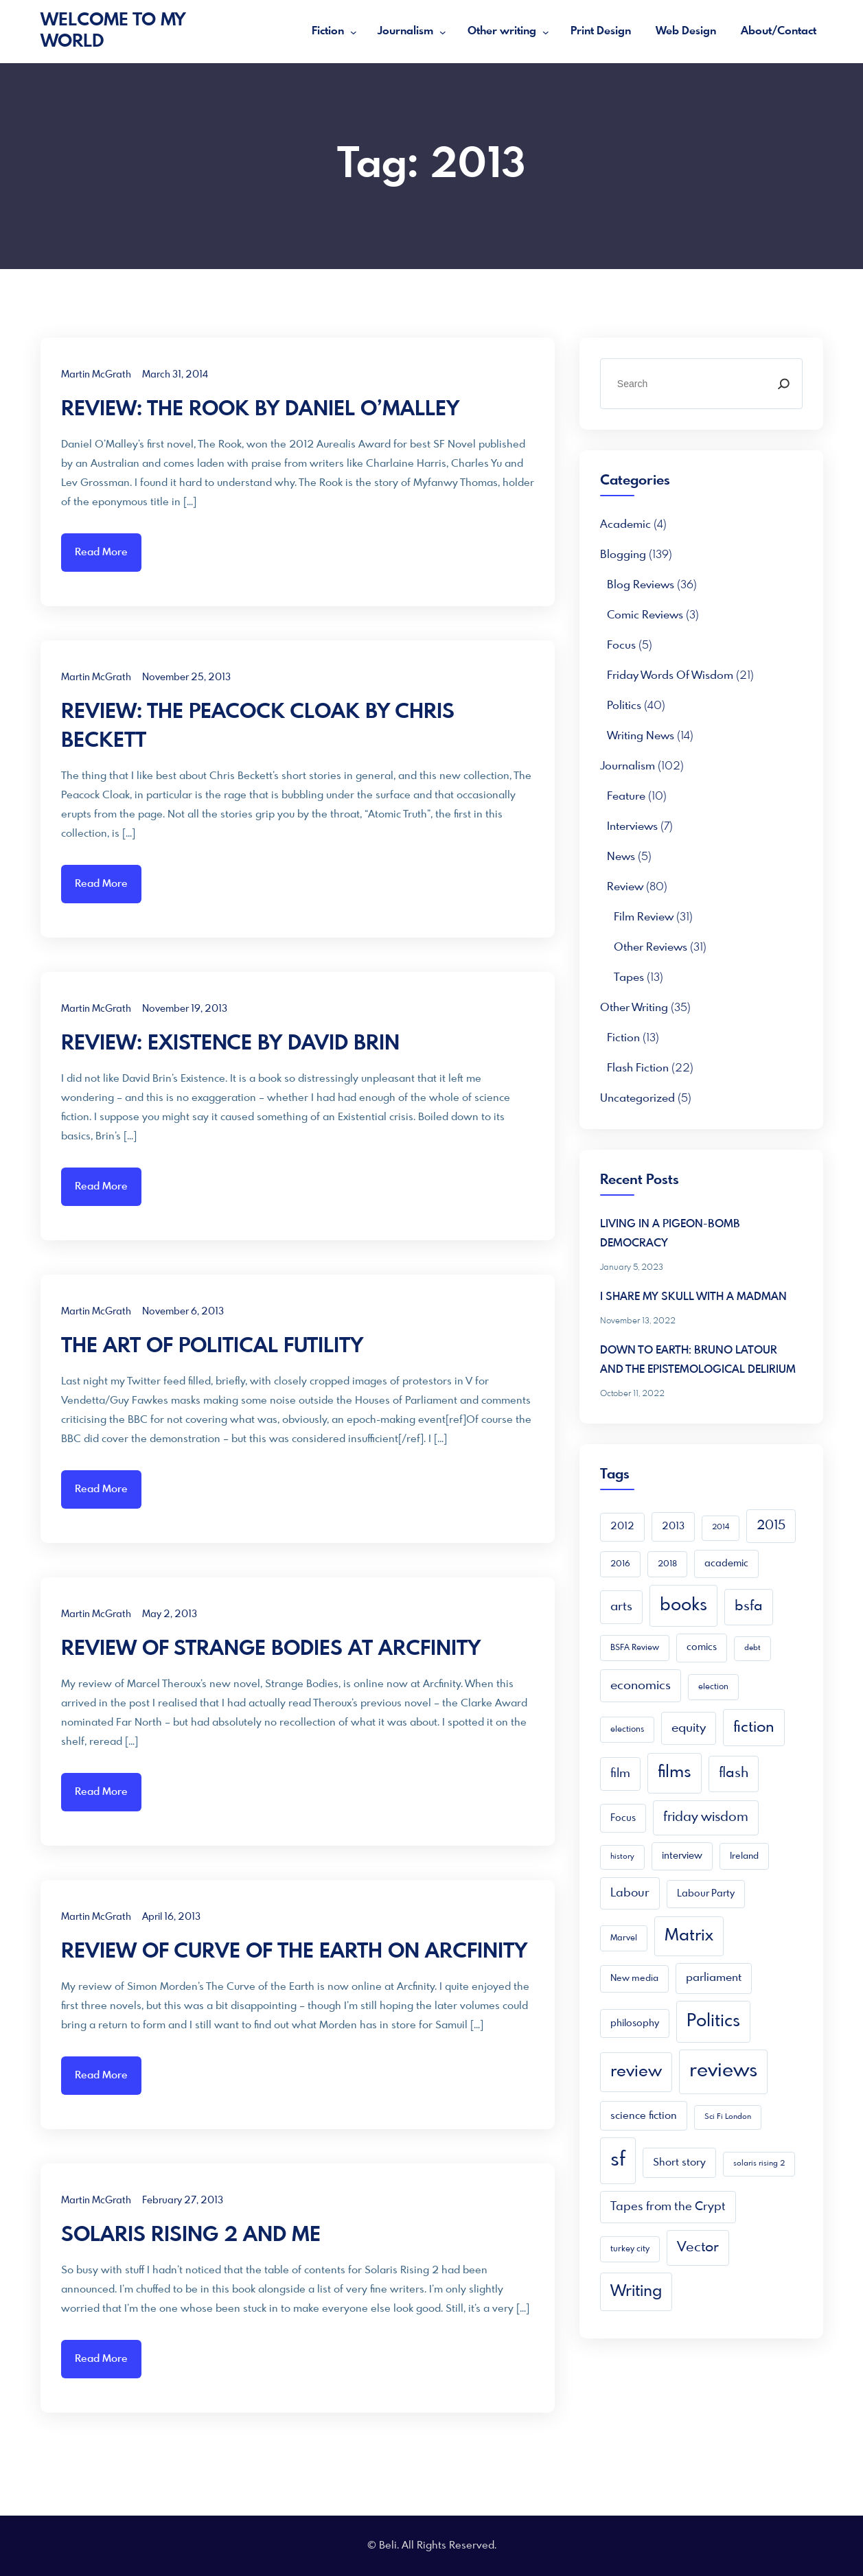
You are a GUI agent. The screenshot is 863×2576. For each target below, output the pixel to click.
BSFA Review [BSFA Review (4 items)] (634, 1648)
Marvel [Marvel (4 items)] (623, 1938)
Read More (101, 552)
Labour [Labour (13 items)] (629, 1893)
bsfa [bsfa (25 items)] (749, 1606)
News (621, 857)
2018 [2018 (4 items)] (667, 1564)
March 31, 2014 (175, 375)
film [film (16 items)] (620, 1773)
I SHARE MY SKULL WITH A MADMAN (693, 1297)
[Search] (783, 383)
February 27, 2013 (182, 2200)
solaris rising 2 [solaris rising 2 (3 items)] (759, 2164)
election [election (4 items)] (713, 1687)
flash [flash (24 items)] (733, 1773)
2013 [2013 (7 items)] (673, 1526)
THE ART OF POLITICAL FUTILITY (212, 1346)
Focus (621, 645)
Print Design (601, 31)
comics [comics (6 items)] (702, 1647)
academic (625, 525)
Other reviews (650, 947)
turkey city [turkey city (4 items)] (629, 2249)
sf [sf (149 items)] (617, 2160)
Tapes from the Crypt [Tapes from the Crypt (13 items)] (668, 2207)
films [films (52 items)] (674, 1772)
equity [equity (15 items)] (688, 1728)
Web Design (686, 31)
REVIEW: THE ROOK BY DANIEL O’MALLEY (260, 409)
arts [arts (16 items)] (621, 1607)
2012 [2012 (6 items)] (622, 1526)
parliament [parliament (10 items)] (713, 1978)
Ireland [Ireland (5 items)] (744, 1856)
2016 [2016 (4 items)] (620, 1564)
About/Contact (778, 31)
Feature (626, 796)
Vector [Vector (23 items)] (698, 2247)
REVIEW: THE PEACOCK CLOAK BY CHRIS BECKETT (257, 727)
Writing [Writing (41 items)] (636, 2291)
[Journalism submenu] (442, 31)
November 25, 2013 (186, 677)
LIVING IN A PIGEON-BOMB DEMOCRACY (670, 1233)
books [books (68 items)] (683, 1605)
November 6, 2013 (183, 1311)
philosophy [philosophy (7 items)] (634, 2023)
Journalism (405, 31)
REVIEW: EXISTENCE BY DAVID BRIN (230, 1044)
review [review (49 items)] (636, 2072)
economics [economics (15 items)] (640, 1686)
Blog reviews (640, 585)
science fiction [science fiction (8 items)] (643, 2116)
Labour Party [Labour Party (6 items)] (706, 1894)
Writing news (640, 736)
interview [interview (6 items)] (682, 1856)
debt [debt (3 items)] (752, 1648)
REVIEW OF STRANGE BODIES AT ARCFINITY (271, 1649)
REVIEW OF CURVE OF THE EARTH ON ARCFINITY (294, 1952)
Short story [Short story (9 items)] (679, 2162)
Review (625, 887)
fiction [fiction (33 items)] (753, 1727)
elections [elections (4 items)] (627, 1730)
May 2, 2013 (169, 1614)
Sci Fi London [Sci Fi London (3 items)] (727, 2117)
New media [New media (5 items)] (634, 1978)
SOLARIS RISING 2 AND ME (191, 2235)
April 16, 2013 (171, 1917)
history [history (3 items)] (622, 1857)
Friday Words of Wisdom (670, 676)
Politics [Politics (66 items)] (713, 2021)
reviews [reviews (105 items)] (723, 2071)
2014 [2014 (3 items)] (720, 1527)
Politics (624, 706)
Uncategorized (637, 1098)
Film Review (644, 917)
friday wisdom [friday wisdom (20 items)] (705, 1817)
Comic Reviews (645, 615)
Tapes (629, 978)
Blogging (623, 555)
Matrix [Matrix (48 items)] (689, 1936)
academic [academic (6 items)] (726, 1563)
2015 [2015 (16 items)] (771, 1526)
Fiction (328, 31)
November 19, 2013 (184, 1009)
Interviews (632, 827)
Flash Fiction (638, 1068)
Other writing (502, 31)
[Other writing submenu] (545, 31)
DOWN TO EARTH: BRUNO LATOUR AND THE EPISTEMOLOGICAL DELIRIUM (698, 1360)
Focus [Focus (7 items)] (623, 1818)
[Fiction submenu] (353, 31)
